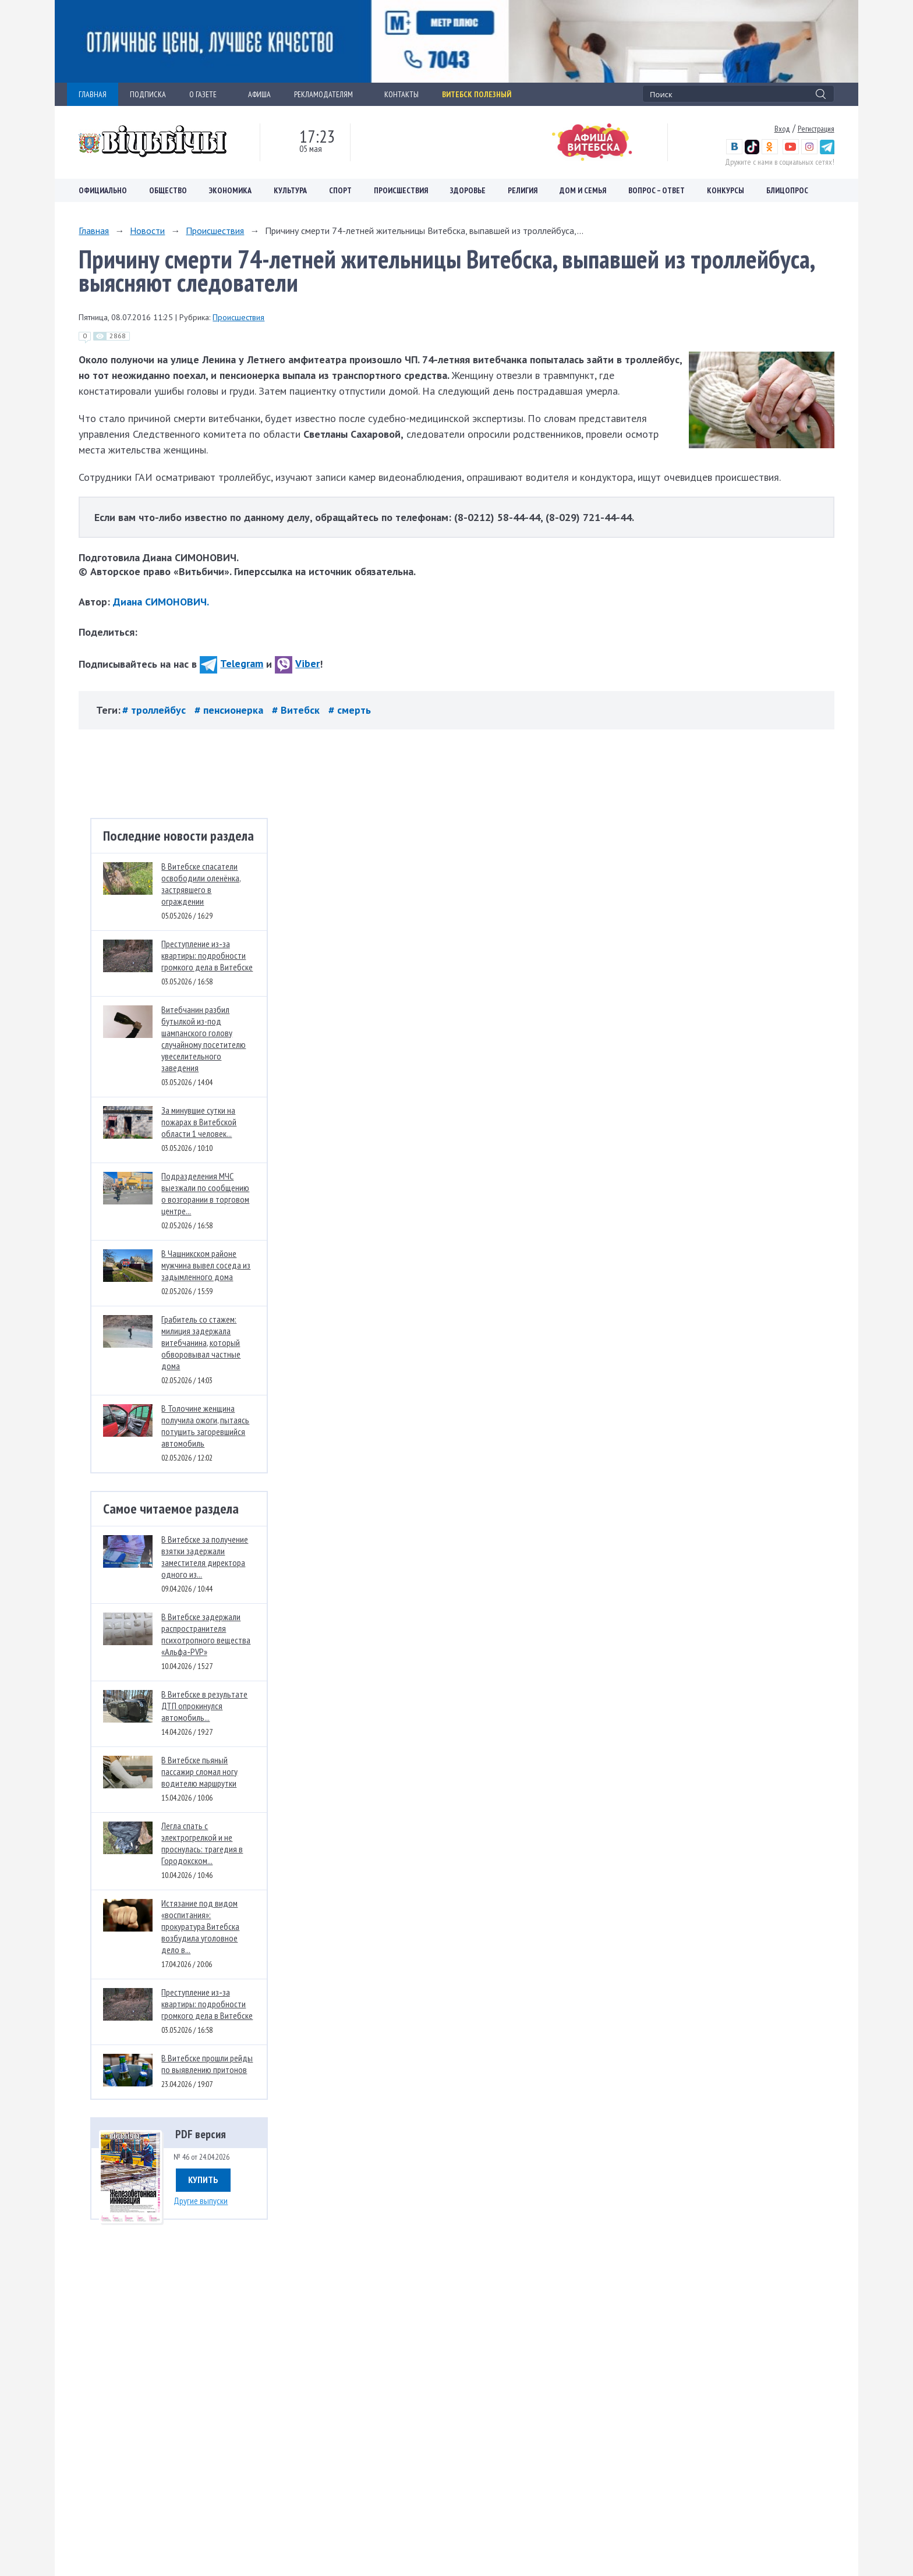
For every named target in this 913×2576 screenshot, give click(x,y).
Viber (297, 663)
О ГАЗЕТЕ (207, 94)
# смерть (349, 710)
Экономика (230, 190)
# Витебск (297, 710)
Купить (203, 2179)
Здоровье (468, 190)
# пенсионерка (230, 710)
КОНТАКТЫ (401, 94)
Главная (94, 230)
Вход (782, 128)
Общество (168, 190)
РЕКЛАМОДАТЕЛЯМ (327, 94)
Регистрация (816, 128)
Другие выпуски (201, 2200)
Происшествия (401, 190)
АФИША (259, 94)
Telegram (231, 663)
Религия (522, 190)
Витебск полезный (476, 94)
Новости (147, 230)
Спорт (340, 190)
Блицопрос (787, 190)
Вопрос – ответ (656, 190)
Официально (103, 190)
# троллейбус (155, 710)
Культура (290, 190)
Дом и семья (583, 190)
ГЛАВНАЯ (93, 94)
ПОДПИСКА (148, 94)
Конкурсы (725, 190)
